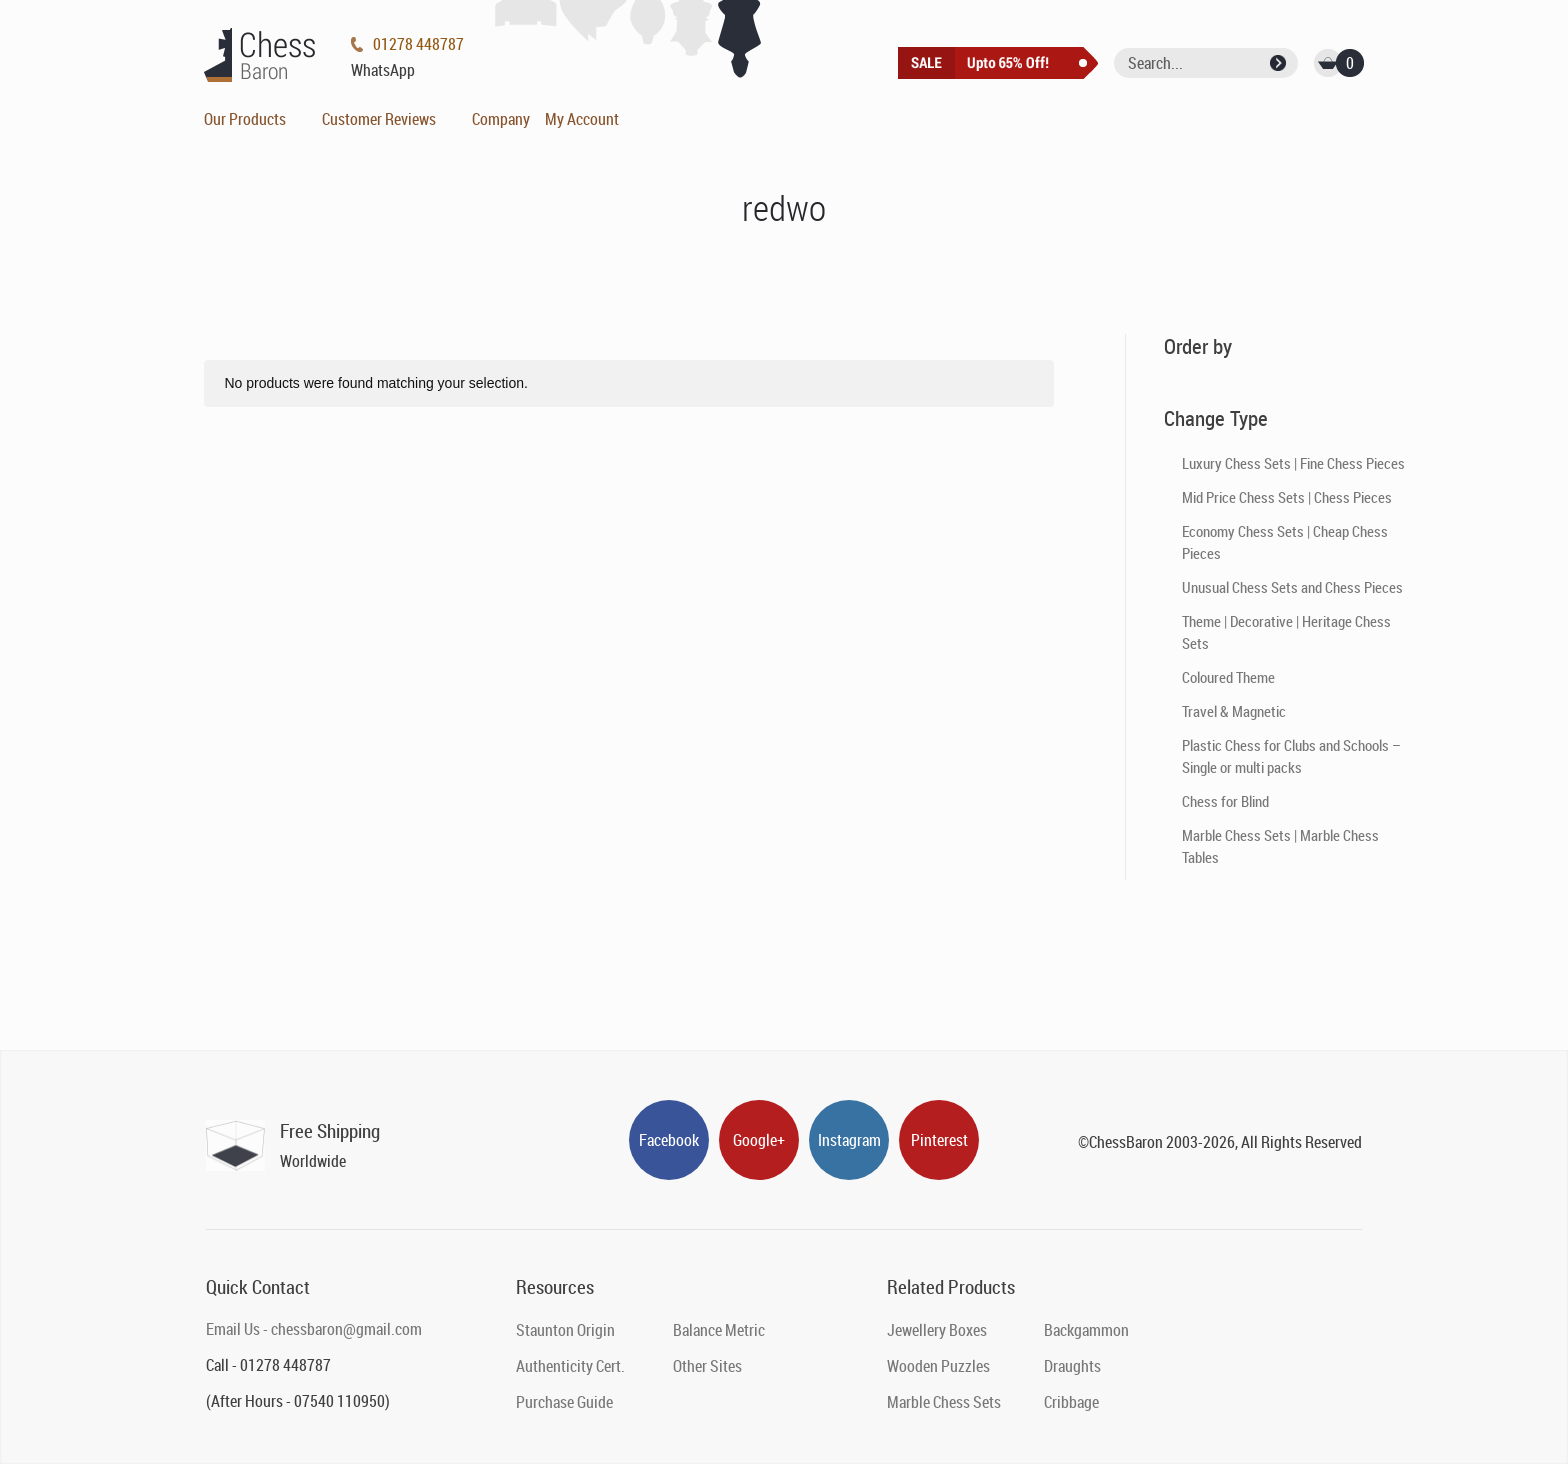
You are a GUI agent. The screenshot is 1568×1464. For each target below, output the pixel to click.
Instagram (849, 1140)
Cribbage (1071, 1402)
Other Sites (707, 1366)
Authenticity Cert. (570, 1366)
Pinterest (939, 1140)
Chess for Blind (1225, 801)
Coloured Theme (1228, 677)
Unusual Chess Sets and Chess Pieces (1292, 587)
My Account (582, 119)
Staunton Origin (565, 1330)
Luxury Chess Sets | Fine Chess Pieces (1293, 463)
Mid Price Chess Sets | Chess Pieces (1287, 497)
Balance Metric (719, 1330)
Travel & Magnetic (1234, 711)
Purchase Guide (564, 1402)
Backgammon (1086, 1330)
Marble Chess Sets (944, 1402)
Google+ (759, 1140)
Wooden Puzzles (938, 1366)
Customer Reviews (379, 119)
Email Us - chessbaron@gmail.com (314, 1329)
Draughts (1072, 1366)
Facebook (669, 1140)
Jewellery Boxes (937, 1330)
